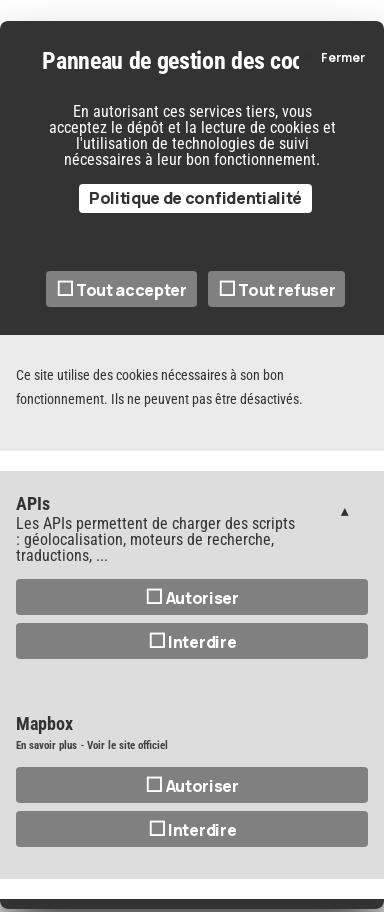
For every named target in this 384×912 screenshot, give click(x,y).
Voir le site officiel (127, 745)
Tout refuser (277, 290)
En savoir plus (46, 745)
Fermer (343, 57)
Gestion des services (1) (345, 510)
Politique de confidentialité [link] (195, 198)
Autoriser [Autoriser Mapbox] (192, 786)
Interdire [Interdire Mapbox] (192, 830)
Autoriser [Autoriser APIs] (192, 598)
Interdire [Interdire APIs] (192, 642)
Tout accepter (121, 290)
